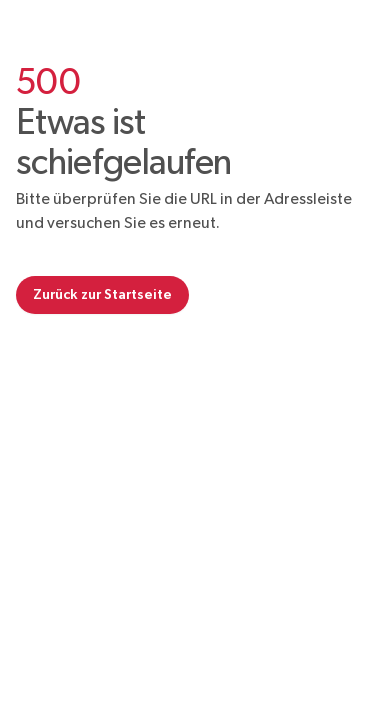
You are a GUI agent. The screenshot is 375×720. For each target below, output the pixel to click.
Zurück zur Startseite (102, 294)
